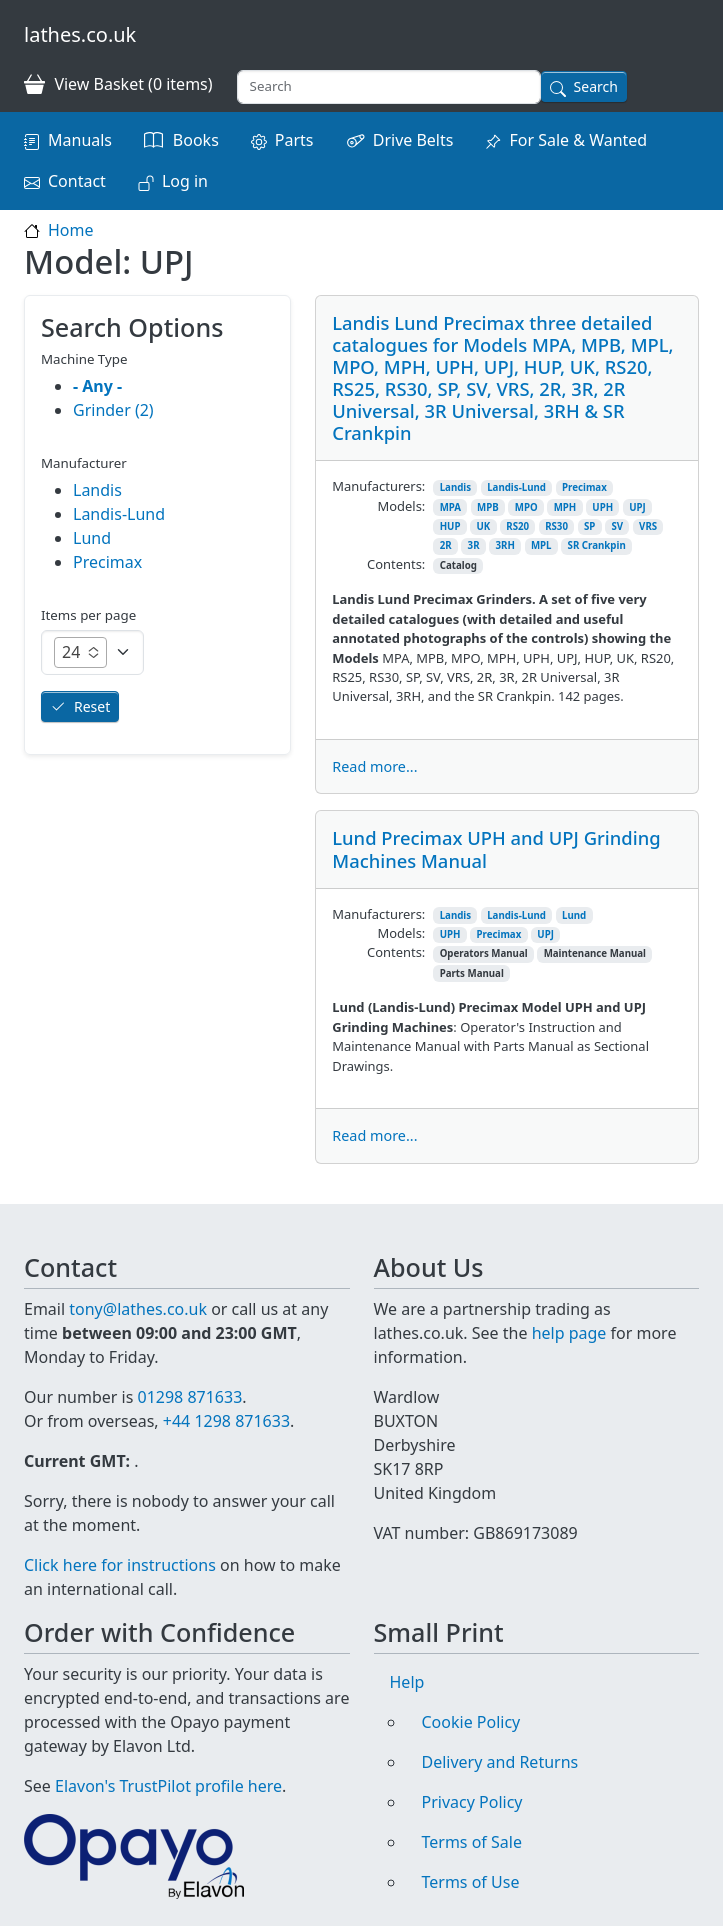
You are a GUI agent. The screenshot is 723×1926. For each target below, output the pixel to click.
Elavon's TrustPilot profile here (168, 1786)
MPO (526, 507)
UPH (602, 507)
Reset (92, 706)
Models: (401, 506)
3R (474, 545)
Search (596, 86)
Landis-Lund (516, 487)
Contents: (396, 564)
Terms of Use (471, 1882)
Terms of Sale (472, 1842)
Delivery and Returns (500, 1762)
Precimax (584, 487)
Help (407, 1682)
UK (483, 526)
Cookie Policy (471, 1722)
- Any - (97, 386)
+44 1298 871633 (226, 1421)
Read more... (374, 766)
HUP (450, 526)
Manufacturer (84, 463)
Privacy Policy (472, 1802)
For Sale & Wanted (578, 140)
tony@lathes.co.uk (138, 1309)
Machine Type (84, 359)
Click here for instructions (120, 1565)
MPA (450, 507)
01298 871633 (189, 1397)
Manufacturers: (378, 486)
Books (196, 140)
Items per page (88, 615)
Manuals (80, 140)
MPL (541, 545)
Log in (185, 181)
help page (569, 1333)
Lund (574, 915)
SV (617, 526)
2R (446, 545)
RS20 (517, 526)
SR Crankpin (597, 545)
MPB (488, 507)
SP (589, 526)
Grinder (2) (113, 410)
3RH (505, 545)
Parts (294, 140)
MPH (565, 507)
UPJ (637, 507)
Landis (456, 487)
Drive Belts (413, 140)
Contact (77, 181)
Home (71, 230)
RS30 (556, 526)
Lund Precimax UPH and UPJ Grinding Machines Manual (496, 848)
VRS (648, 526)
